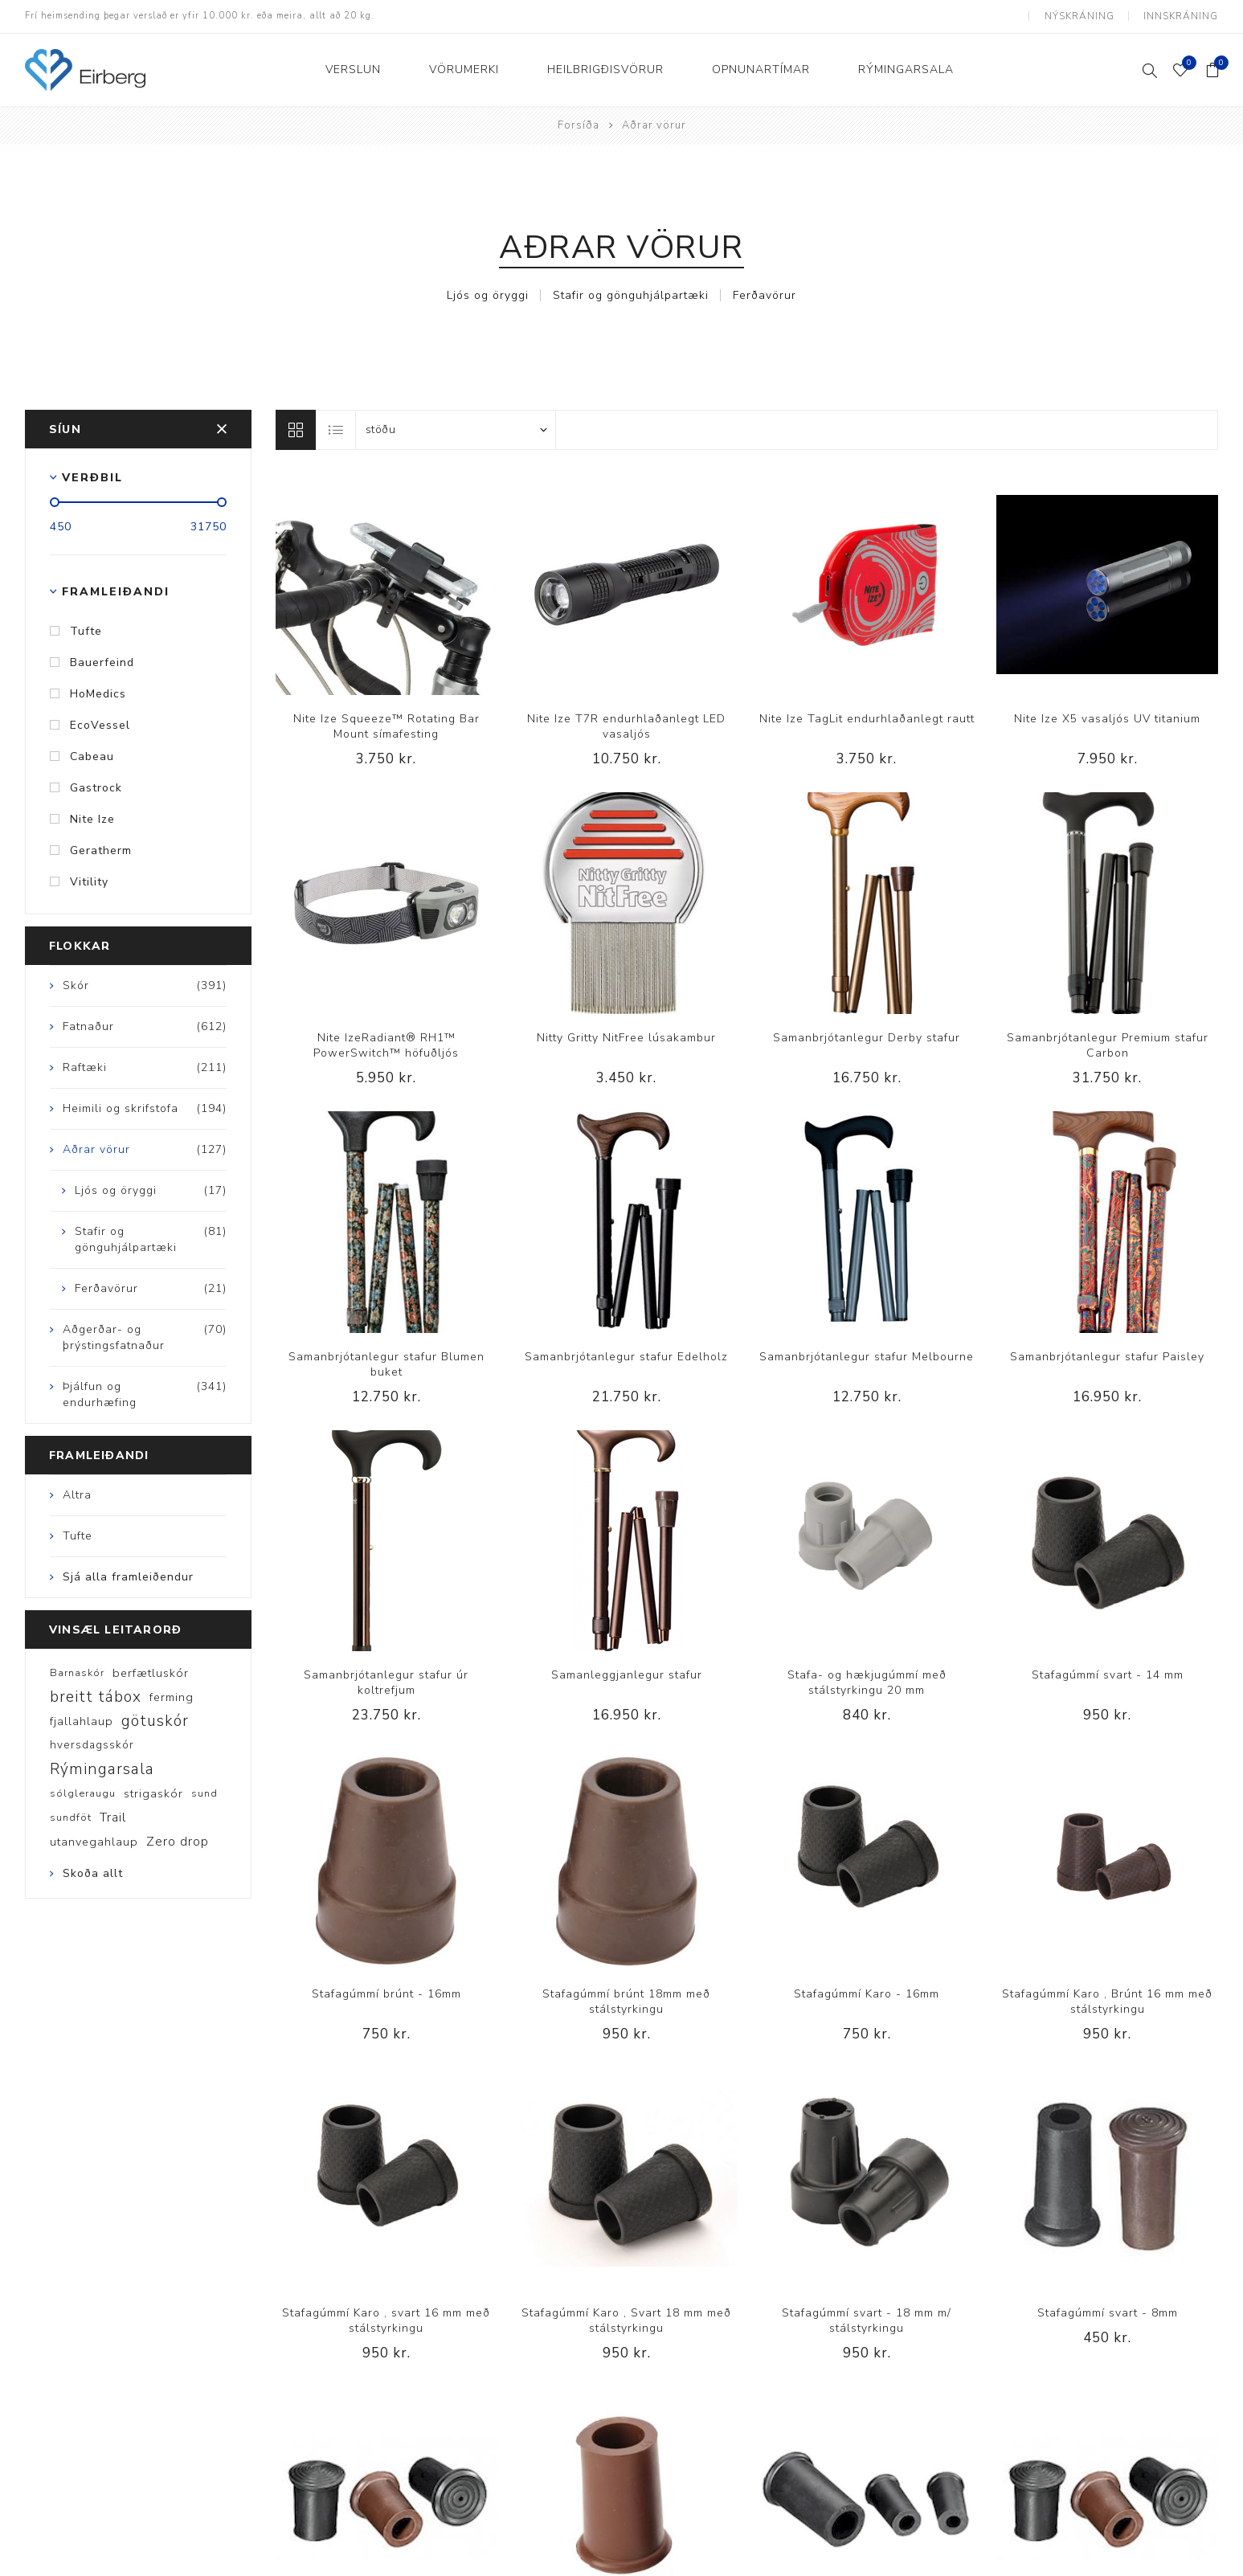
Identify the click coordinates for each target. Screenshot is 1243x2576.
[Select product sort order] (455, 429)
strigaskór (153, 1793)
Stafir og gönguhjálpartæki (631, 294)
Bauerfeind (102, 661)
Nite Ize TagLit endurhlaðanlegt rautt (867, 718)
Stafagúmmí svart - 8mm (1107, 2312)
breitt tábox (95, 1697)
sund (204, 1793)
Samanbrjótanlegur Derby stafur (866, 1037)
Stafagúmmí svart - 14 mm (1108, 1675)
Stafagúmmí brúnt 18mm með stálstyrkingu (626, 2001)
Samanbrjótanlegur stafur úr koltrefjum (386, 1682)
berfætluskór (150, 1673)
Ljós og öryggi (488, 294)
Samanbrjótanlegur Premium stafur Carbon (1107, 1044)
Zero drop (177, 1841)
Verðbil (92, 477)
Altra (77, 1495)
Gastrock (96, 787)
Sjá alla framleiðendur (128, 1576)
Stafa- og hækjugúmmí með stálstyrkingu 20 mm (867, 1682)
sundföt (71, 1817)
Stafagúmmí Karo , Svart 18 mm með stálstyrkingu (626, 2319)
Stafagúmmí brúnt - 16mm (386, 1994)
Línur (296, 429)
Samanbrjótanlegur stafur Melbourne (866, 1356)
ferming (171, 1697)
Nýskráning (1079, 16)
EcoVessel (100, 724)
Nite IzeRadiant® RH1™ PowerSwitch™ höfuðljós (386, 1044)
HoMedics (98, 693)
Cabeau (92, 755)
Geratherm (101, 849)
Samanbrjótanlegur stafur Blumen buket (386, 1363)
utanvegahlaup (94, 1842)
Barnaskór (77, 1673)
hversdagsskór (92, 1744)
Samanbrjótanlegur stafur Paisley (1107, 1356)
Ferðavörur (764, 294)
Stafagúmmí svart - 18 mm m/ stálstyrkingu (866, 2319)
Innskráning (1180, 16)
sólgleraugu (83, 1793)
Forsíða (578, 124)
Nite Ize (92, 818)
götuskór (155, 1721)
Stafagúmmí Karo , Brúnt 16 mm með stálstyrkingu (1107, 2001)
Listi (337, 429)
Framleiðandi (116, 591)
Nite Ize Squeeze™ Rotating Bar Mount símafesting (386, 726)
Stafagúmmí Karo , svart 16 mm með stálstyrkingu (386, 2319)
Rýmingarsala (102, 1769)
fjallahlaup (81, 1721)
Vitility (89, 881)
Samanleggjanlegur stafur (626, 1675)
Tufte (86, 630)
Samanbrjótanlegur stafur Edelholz (626, 1356)
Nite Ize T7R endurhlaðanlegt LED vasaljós (626, 726)
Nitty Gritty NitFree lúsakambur (626, 1037)
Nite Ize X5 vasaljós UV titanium (1107, 718)
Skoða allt (93, 1873)
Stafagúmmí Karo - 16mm (866, 1994)
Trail (113, 1817)
